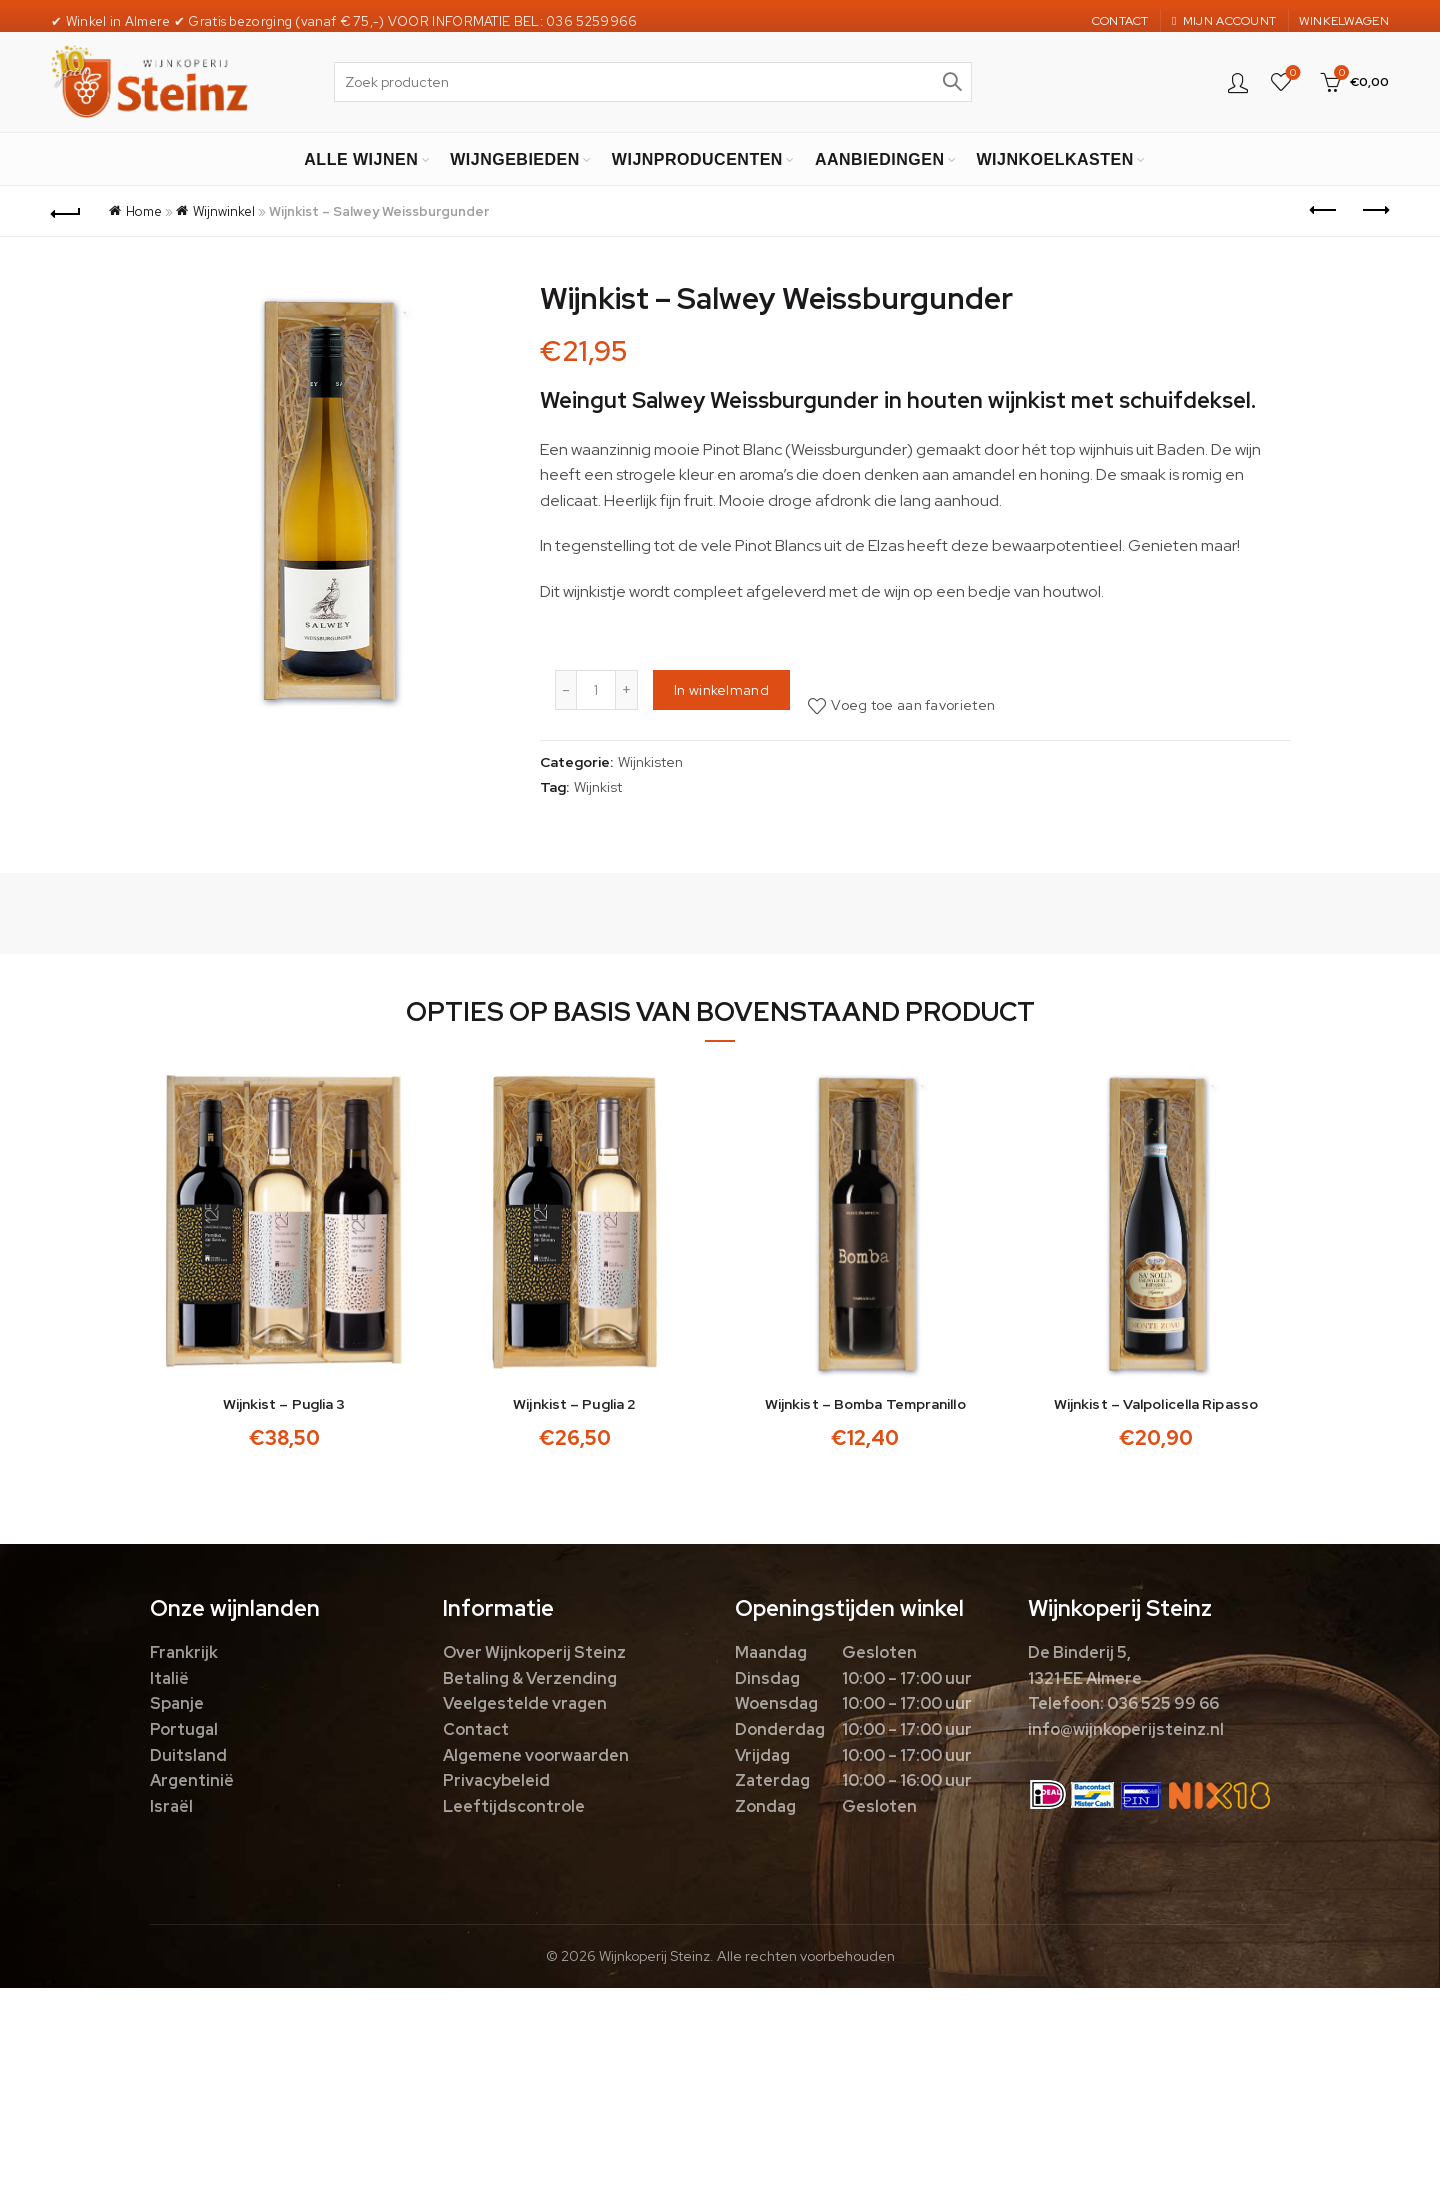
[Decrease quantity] (565, 690)
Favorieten (1291, 73)
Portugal (184, 1731)
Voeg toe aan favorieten (913, 705)
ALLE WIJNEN (361, 159)
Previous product (1324, 210)
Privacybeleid (496, 1783)
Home (144, 211)
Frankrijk (184, 1655)
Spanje (177, 1706)
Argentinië (192, 1783)
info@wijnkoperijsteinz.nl (1126, 1731)
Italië (169, 1680)
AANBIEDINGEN (880, 159)
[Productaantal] (596, 690)
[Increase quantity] (627, 690)
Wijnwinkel (224, 211)
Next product (1374, 210)
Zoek (952, 82)
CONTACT (1120, 21)
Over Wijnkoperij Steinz (534, 1655)
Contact (476, 1731)
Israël (171, 1808)
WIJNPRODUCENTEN (697, 159)
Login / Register (1238, 82)
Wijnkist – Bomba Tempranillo (866, 1407)
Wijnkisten (650, 762)
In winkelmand (721, 690)
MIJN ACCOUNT (1223, 21)
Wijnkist (598, 787)
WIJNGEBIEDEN (515, 159)
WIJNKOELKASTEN (1054, 159)
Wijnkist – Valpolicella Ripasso (1159, 1407)
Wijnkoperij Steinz (654, 1959)
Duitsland (188, 1757)
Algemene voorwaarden (536, 1757)
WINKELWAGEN (1344, 21)
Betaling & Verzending (530, 1680)
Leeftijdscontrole (514, 1808)
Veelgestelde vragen (525, 1706)
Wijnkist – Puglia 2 (573, 1407)
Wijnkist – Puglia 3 (281, 1407)
